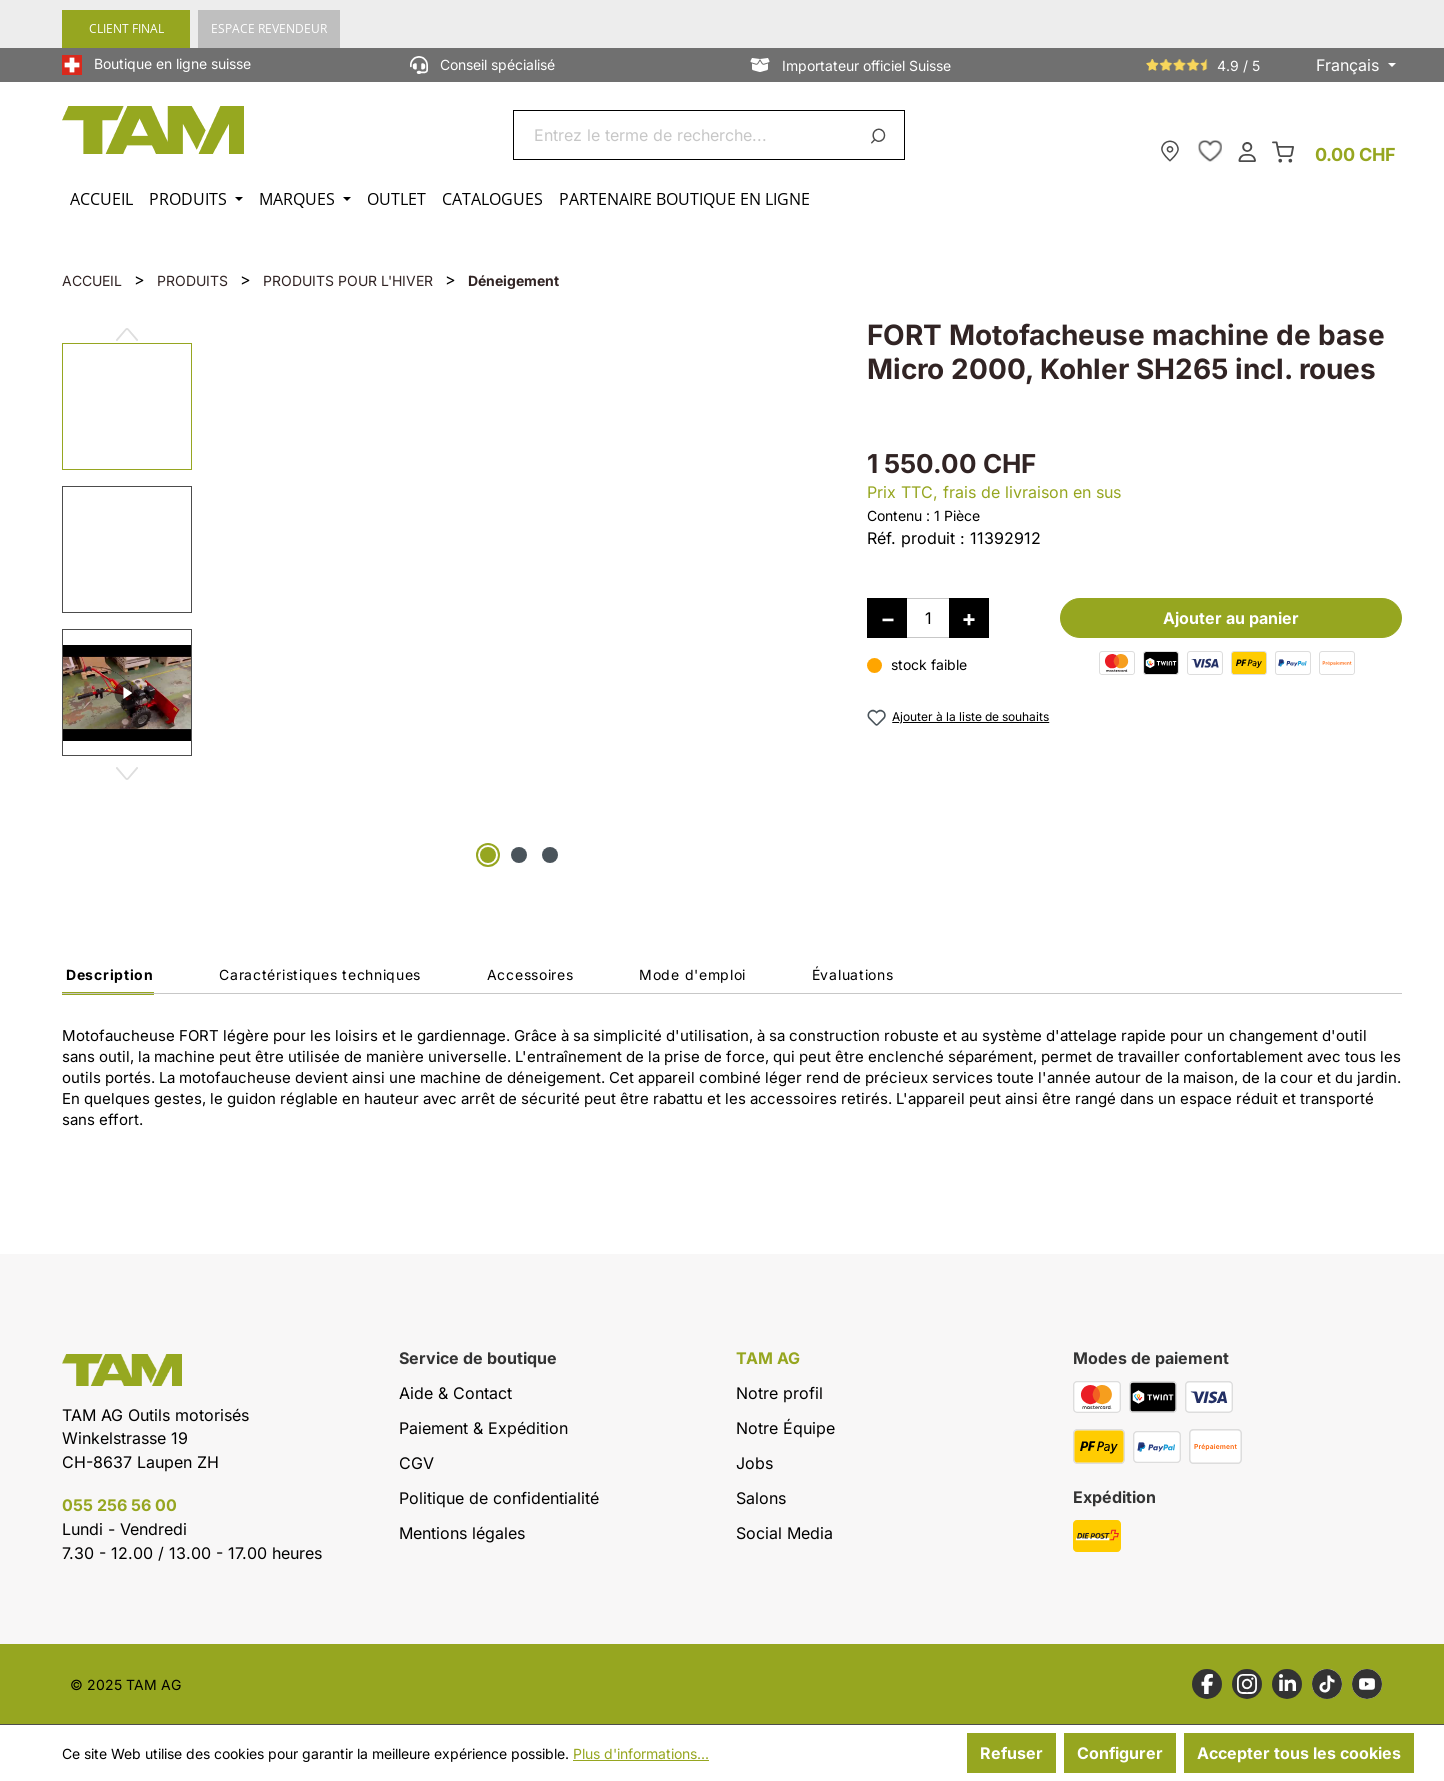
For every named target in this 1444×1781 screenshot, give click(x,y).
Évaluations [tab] (853, 974)
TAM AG (768, 1358)
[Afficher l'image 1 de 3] (488, 855)
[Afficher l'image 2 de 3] (519, 855)
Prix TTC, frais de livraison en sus (994, 492)
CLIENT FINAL (126, 28)
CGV (416, 1463)
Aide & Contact (455, 1393)
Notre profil (779, 1393)
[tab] (108, 980)
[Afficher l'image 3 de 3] (550, 855)
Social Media (784, 1533)
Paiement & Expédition (483, 1428)
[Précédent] (127, 326)
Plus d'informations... (641, 1753)
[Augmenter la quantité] (969, 618)
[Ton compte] (1247, 150)
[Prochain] (127, 765)
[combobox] (685, 135)
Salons (761, 1498)
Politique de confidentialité (499, 1498)
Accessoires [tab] (530, 974)
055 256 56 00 (119, 1505)
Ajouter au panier (1231, 618)
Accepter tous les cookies (1299, 1753)
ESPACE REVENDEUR (269, 28)
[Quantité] (928, 618)
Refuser (1011, 1753)
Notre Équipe (785, 1428)
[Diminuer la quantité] (887, 618)
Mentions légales (462, 1533)
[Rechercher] (881, 135)
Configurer (1120, 1753)
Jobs (754, 1463)
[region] (444, 595)
